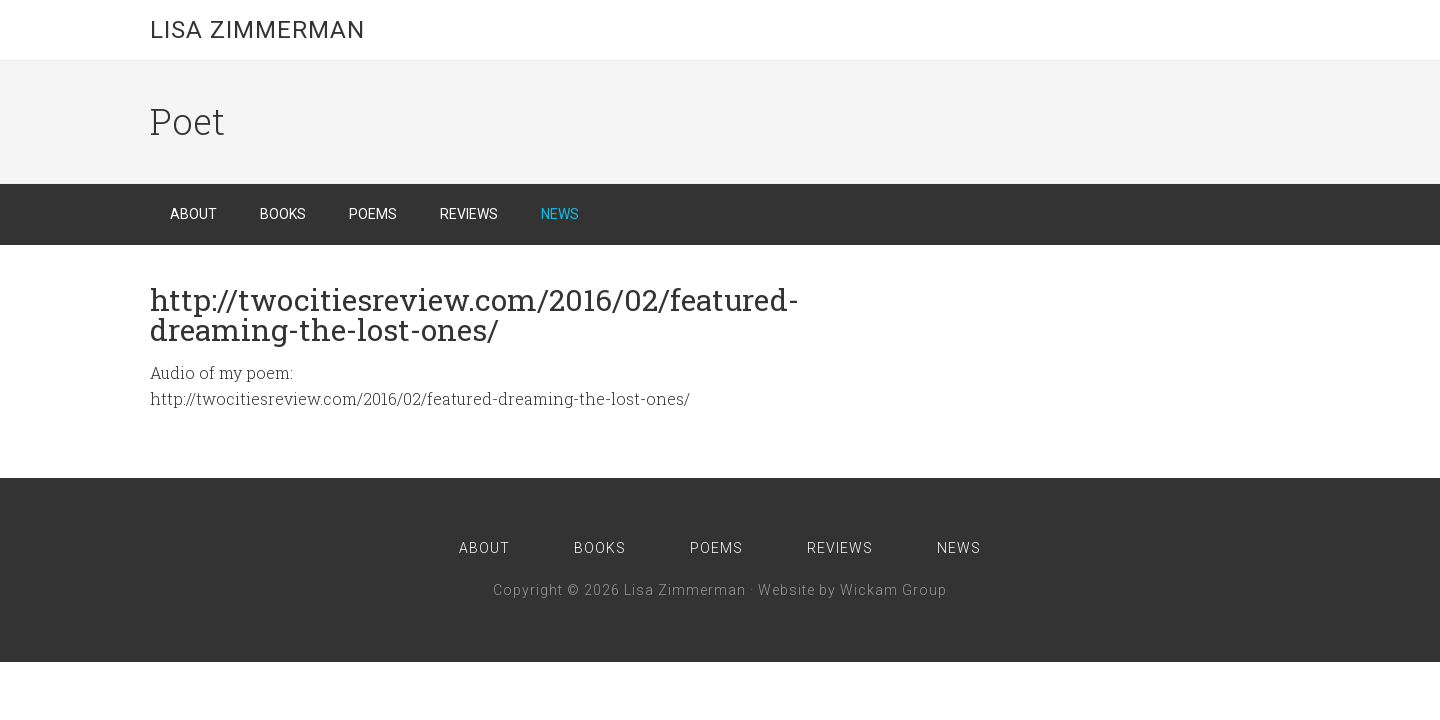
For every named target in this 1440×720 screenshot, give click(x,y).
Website (786, 590)
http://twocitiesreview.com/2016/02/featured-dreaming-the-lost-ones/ (474, 314)
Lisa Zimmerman (257, 30)
